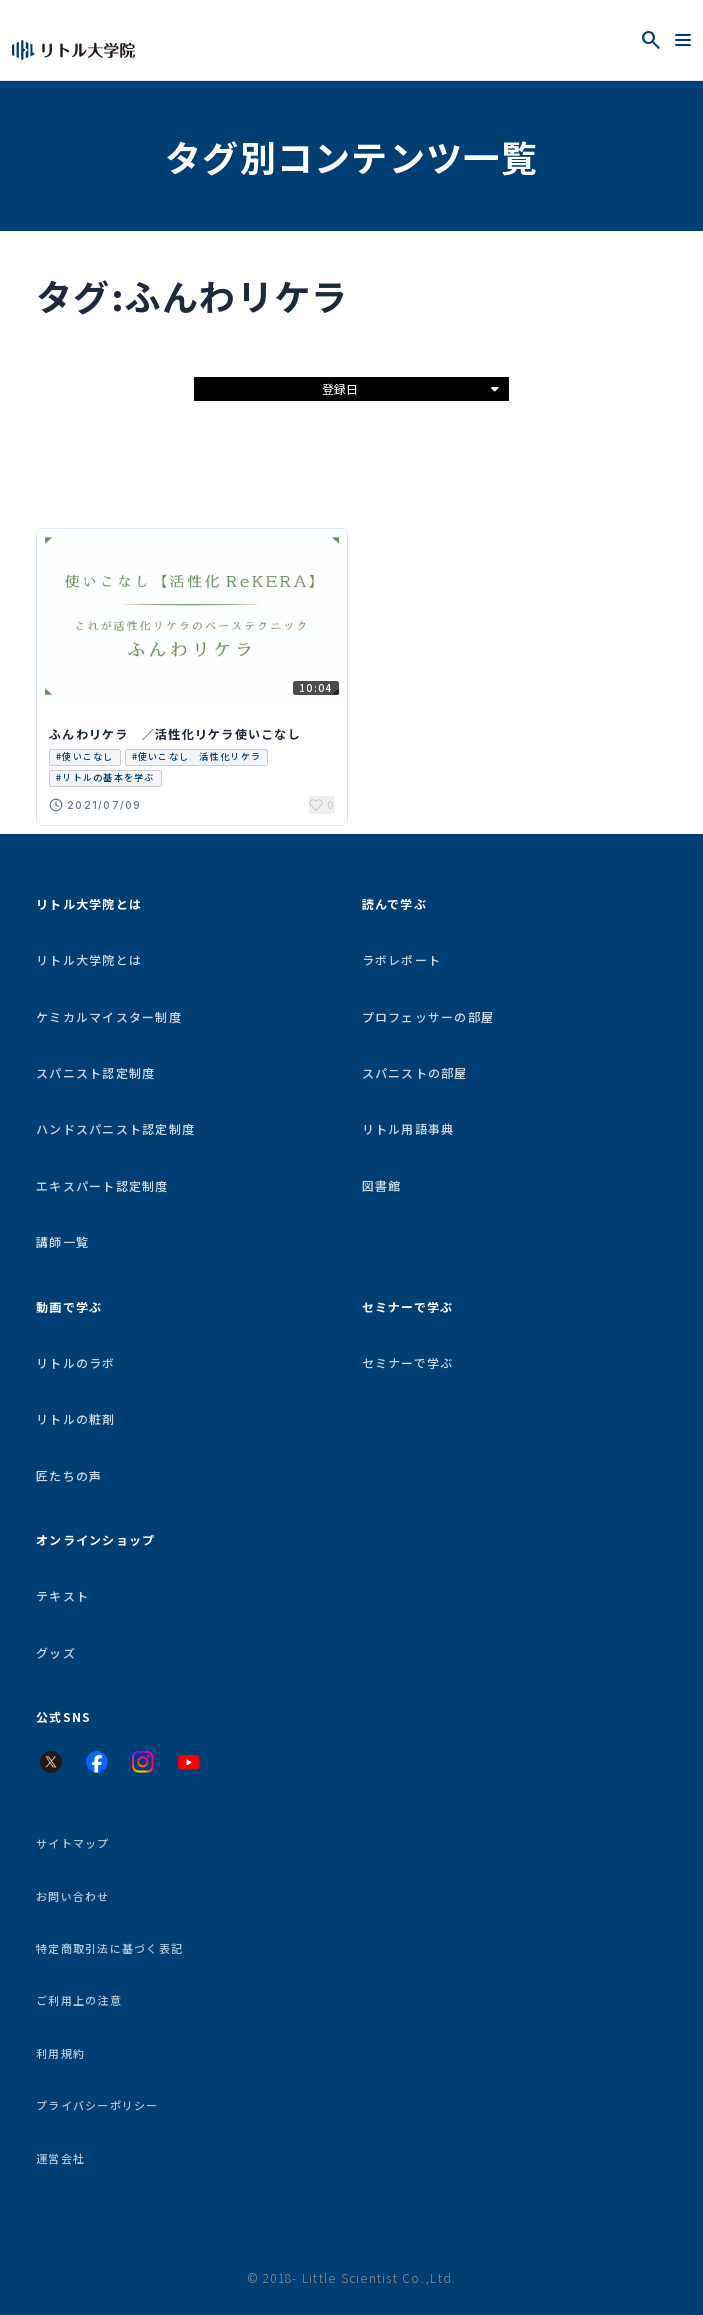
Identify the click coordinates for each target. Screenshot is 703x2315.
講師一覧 (62, 1241)
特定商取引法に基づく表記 (109, 1948)
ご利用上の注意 (79, 2000)
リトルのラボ (76, 1362)
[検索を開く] (651, 40)
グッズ (56, 1652)
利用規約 (60, 2053)
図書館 (382, 1185)
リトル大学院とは (89, 959)
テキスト (62, 1595)
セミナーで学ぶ (408, 1362)
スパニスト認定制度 (95, 1072)
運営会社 (60, 2158)
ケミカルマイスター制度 (109, 1016)
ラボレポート (402, 959)
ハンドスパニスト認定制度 (115, 1128)
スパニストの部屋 (415, 1072)
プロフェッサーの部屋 (428, 1016)
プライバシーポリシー (97, 2105)
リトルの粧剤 (76, 1418)
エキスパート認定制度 (102, 1185)
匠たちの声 (69, 1475)
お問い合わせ (73, 1896)
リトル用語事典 (408, 1128)
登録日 (410, 388)
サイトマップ (73, 1843)
